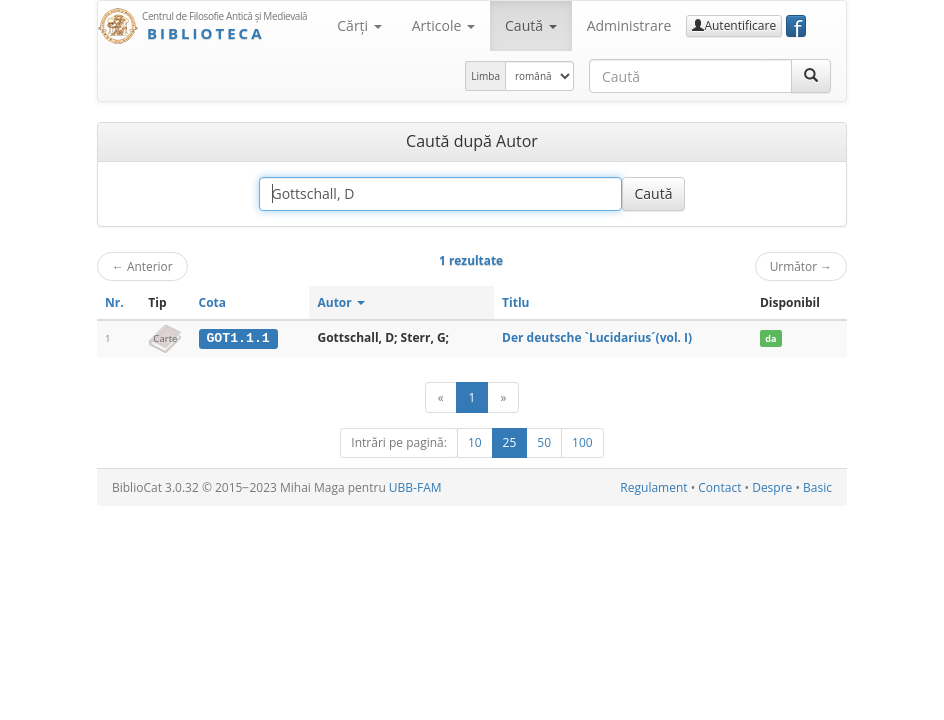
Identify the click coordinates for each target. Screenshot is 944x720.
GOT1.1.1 (237, 338)
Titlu (515, 302)
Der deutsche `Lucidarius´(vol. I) (597, 337)
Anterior (142, 266)
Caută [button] (531, 25)
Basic (817, 487)
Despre (772, 487)
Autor (340, 302)
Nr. (114, 302)
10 (475, 442)
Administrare (629, 25)
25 (510, 442)
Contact (719, 487)
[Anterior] (441, 397)
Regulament (653, 487)
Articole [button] (443, 25)
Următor (801, 266)
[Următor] (503, 397)
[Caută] (811, 76)
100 (582, 442)
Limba (485, 76)
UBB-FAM (415, 487)
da (770, 338)
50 (544, 442)
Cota (213, 302)
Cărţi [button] (359, 25)
